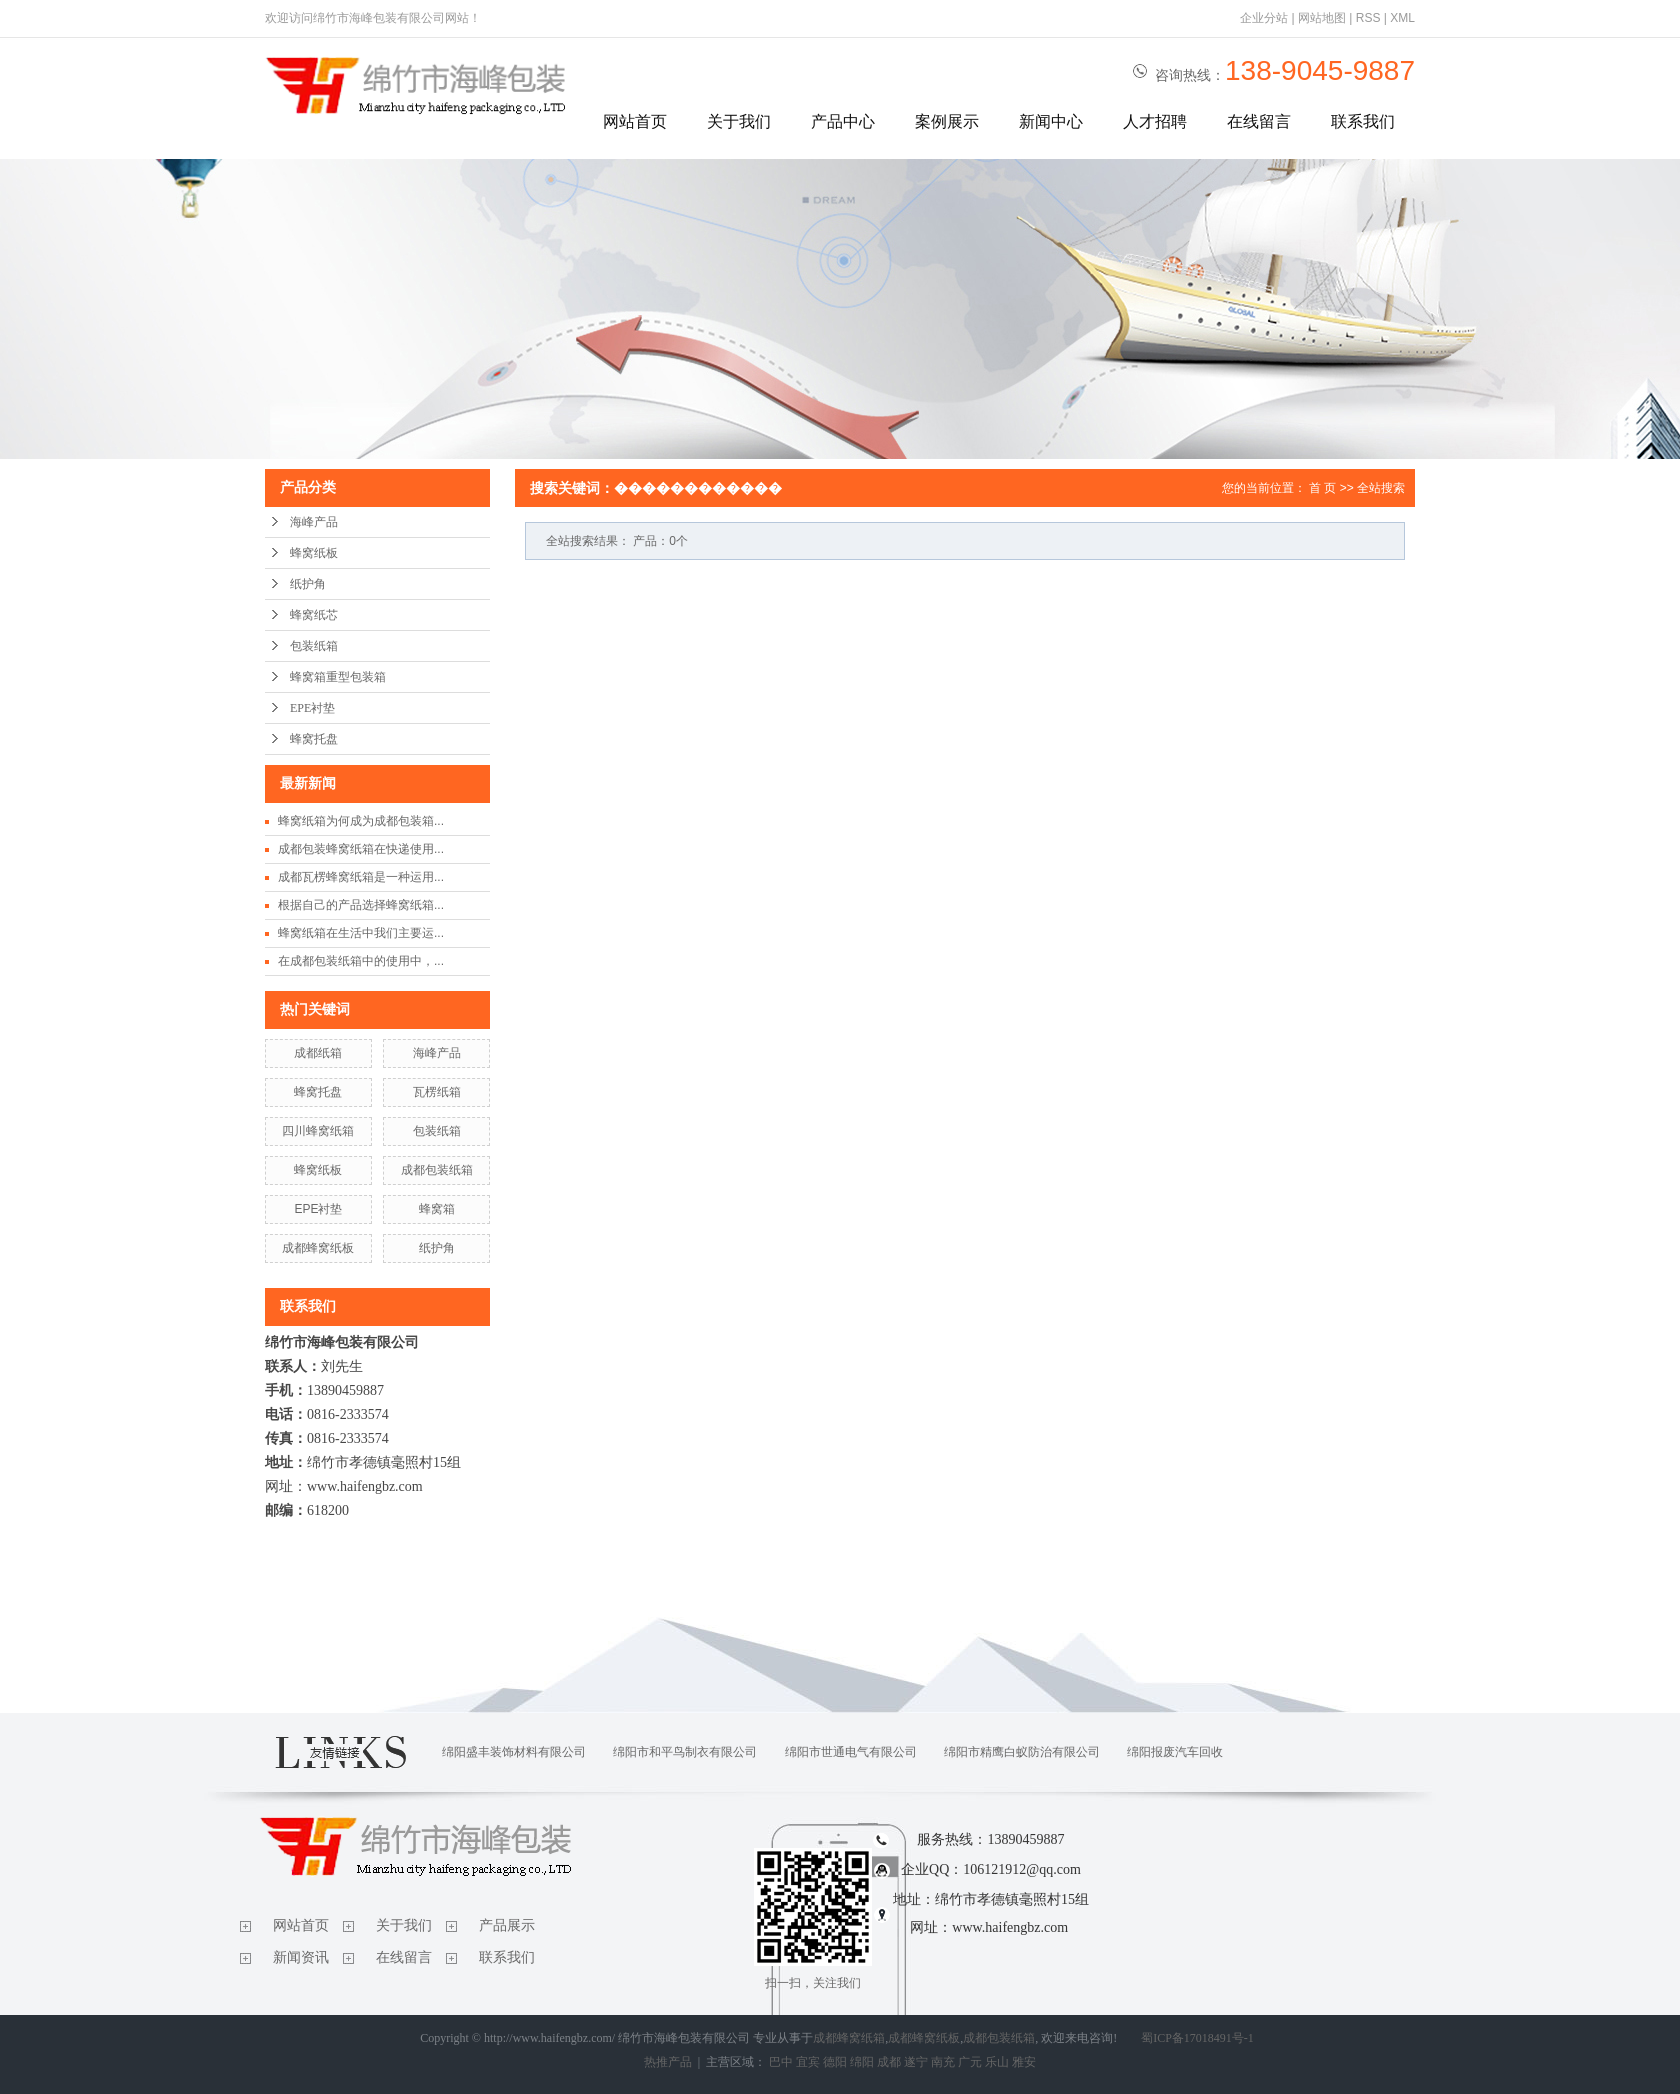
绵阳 (862, 2062)
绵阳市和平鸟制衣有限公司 (685, 1752)
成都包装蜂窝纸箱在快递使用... (361, 849)
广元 (970, 2062)
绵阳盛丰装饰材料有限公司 (514, 1752)
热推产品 (668, 2062)
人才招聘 (1155, 121)
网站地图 (1322, 18)
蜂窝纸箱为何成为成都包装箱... (361, 821)
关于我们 (739, 121)
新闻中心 (1051, 121)
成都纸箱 (318, 1053)
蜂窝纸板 (314, 553)
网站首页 (635, 121)
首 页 (1322, 488)
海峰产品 (314, 522)
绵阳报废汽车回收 (1175, 1752)
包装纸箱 (314, 646)
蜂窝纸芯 (314, 615)
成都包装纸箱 (437, 1170)
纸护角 (308, 584)
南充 (943, 2062)
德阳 (835, 2062)
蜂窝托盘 (314, 739)
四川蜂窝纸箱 (318, 1131)
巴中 (781, 2062)
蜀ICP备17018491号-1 (1197, 2038)
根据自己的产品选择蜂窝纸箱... (361, 905)
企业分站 (1264, 18)
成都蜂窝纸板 (318, 1248)
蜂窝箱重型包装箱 (338, 677)
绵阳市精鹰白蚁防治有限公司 (1022, 1752)
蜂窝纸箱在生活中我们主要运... (361, 933)
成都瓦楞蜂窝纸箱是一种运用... (361, 877)
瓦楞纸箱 (437, 1092)
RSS (1368, 18)
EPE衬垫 (312, 708)
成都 (889, 2062)
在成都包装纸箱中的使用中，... (361, 961)
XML (1402, 18)
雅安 (1024, 2062)
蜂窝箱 (437, 1209)
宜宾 (808, 2062)
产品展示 (507, 1925)
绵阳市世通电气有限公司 (851, 1752)
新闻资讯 (301, 1957)
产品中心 (843, 121)
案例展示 (947, 121)
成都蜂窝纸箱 (849, 2038)
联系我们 (1363, 121)
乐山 (997, 2062)
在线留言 (1259, 121)
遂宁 (916, 2062)
